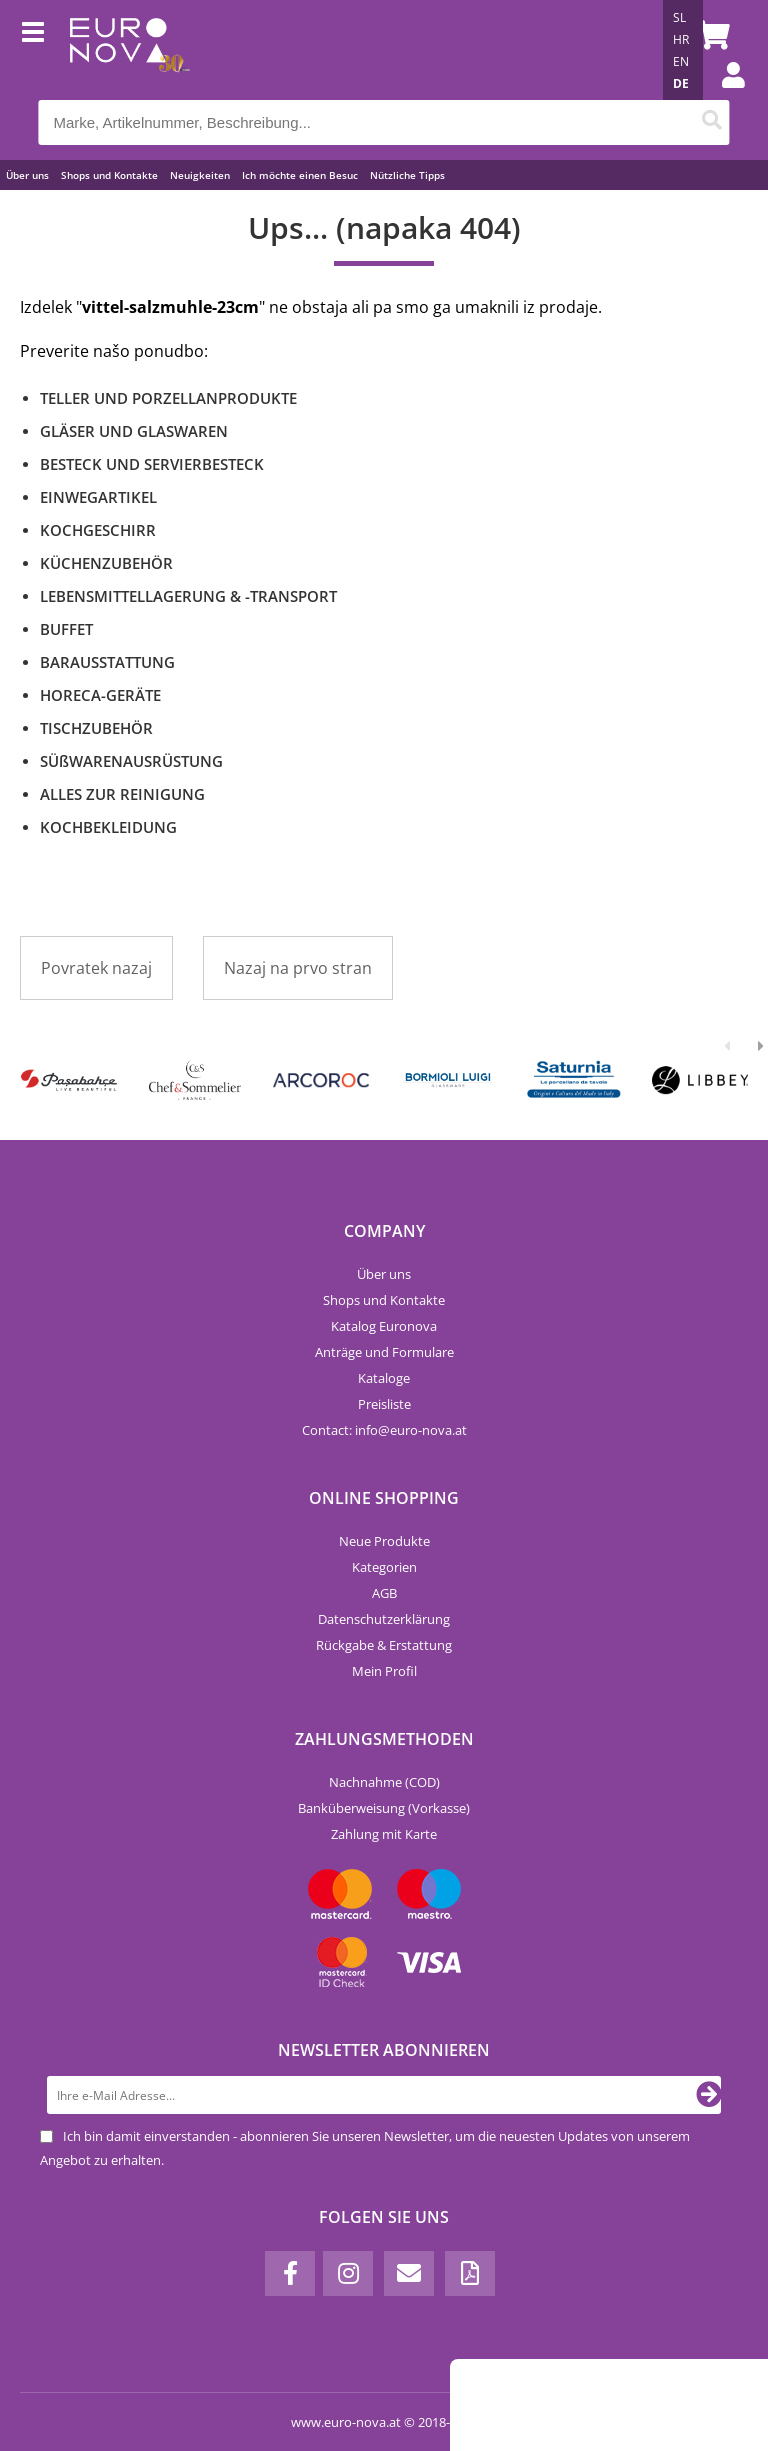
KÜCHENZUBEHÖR (106, 563)
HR (681, 39)
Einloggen (723, 95)
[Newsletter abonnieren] (709, 2095)
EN (681, 61)
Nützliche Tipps (407, 175)
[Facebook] (290, 2273)
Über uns (27, 175)
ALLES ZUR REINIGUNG (122, 794)
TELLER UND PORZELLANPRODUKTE (168, 398)
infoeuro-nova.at (411, 1430)
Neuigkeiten (200, 175)
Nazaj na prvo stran (298, 968)
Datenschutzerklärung (384, 1619)
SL (679, 17)
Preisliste (384, 1404)
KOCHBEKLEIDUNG (108, 827)
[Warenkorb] (710, 35)
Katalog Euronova (384, 1326)
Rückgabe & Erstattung (384, 1645)
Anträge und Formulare (384, 1352)
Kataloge (384, 1378)
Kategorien (384, 1567)
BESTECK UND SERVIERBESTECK (152, 464)
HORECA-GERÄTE (100, 695)
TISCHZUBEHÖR (96, 728)
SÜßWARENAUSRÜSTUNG (131, 761)
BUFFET (66, 629)
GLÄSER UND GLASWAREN (134, 431)
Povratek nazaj (96, 968)
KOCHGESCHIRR (98, 530)
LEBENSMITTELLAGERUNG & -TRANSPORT (188, 596)
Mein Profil (384, 1671)
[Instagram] (348, 2273)
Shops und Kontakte (109, 175)
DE (681, 83)
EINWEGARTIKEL (98, 497)
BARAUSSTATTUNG (107, 662)
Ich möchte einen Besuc (300, 175)
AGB (384, 1593)
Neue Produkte (384, 1541)
